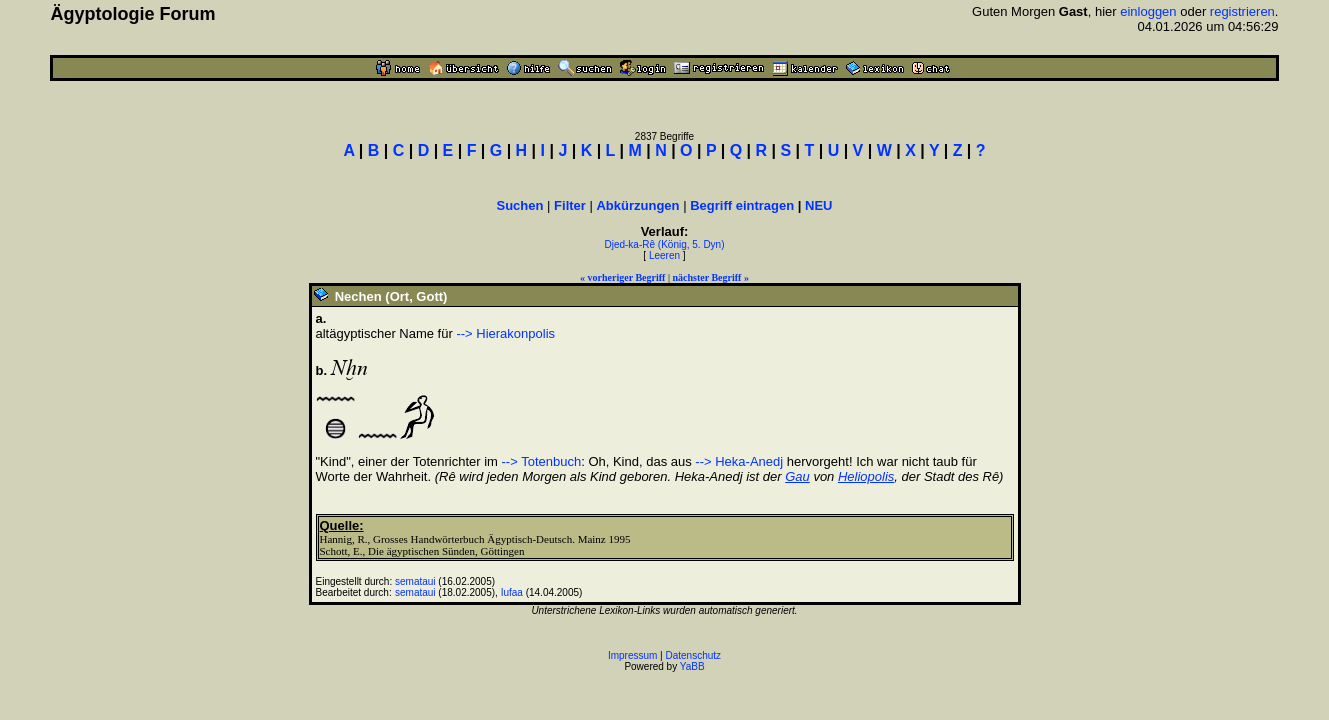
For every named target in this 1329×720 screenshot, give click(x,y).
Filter (570, 205)
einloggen (1148, 11)
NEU (818, 205)
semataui (415, 581)
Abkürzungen (637, 205)
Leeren (664, 255)
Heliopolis (866, 476)
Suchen (520, 205)
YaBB (692, 666)
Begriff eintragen (742, 205)
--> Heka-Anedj (739, 461)
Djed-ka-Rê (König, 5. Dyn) (664, 244)
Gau (797, 476)
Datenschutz (694, 655)
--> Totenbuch (542, 461)
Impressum (632, 655)
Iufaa (512, 592)
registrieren (1242, 11)
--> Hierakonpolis (505, 333)
